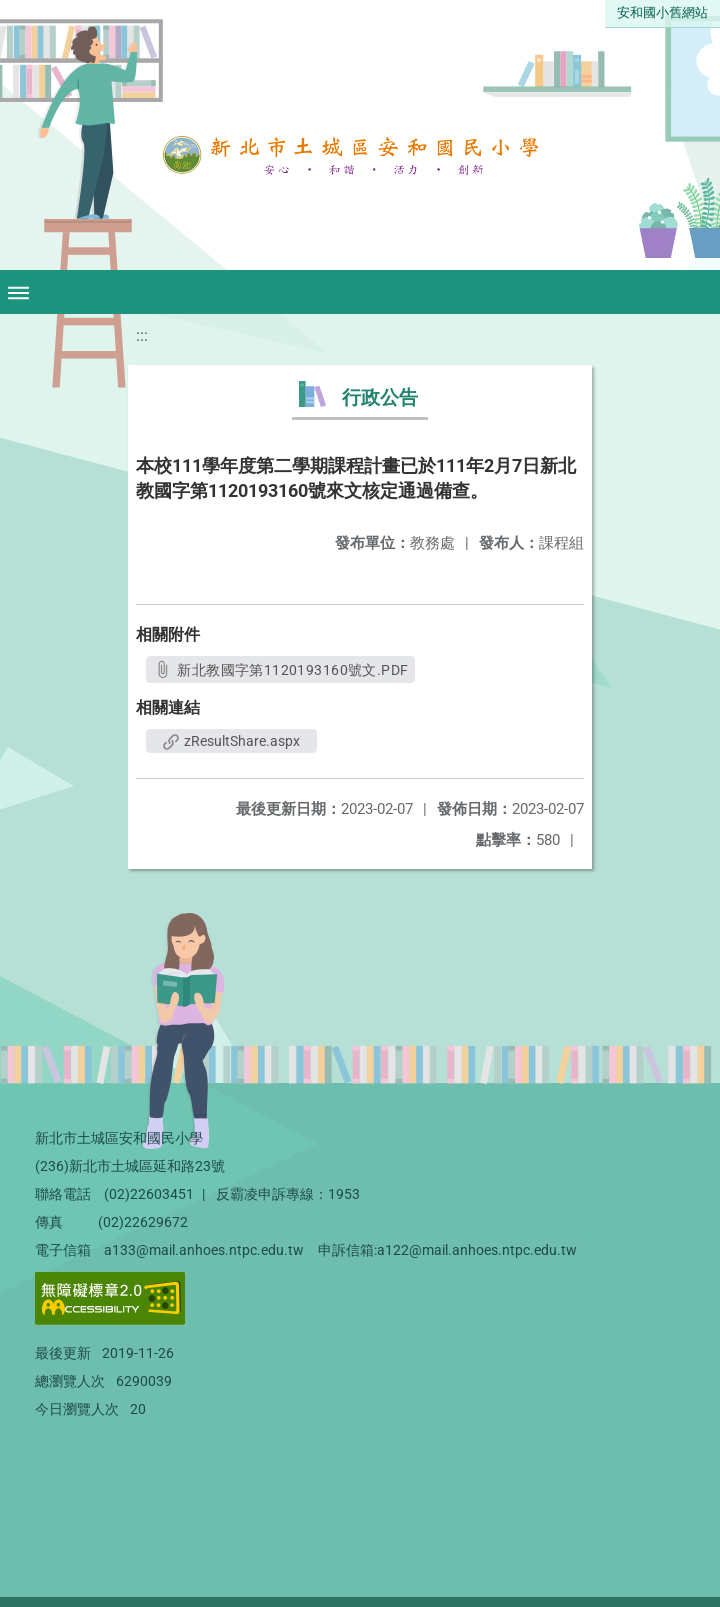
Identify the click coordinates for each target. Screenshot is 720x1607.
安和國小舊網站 (662, 12)
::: (142, 335)
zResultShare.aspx (231, 741)
